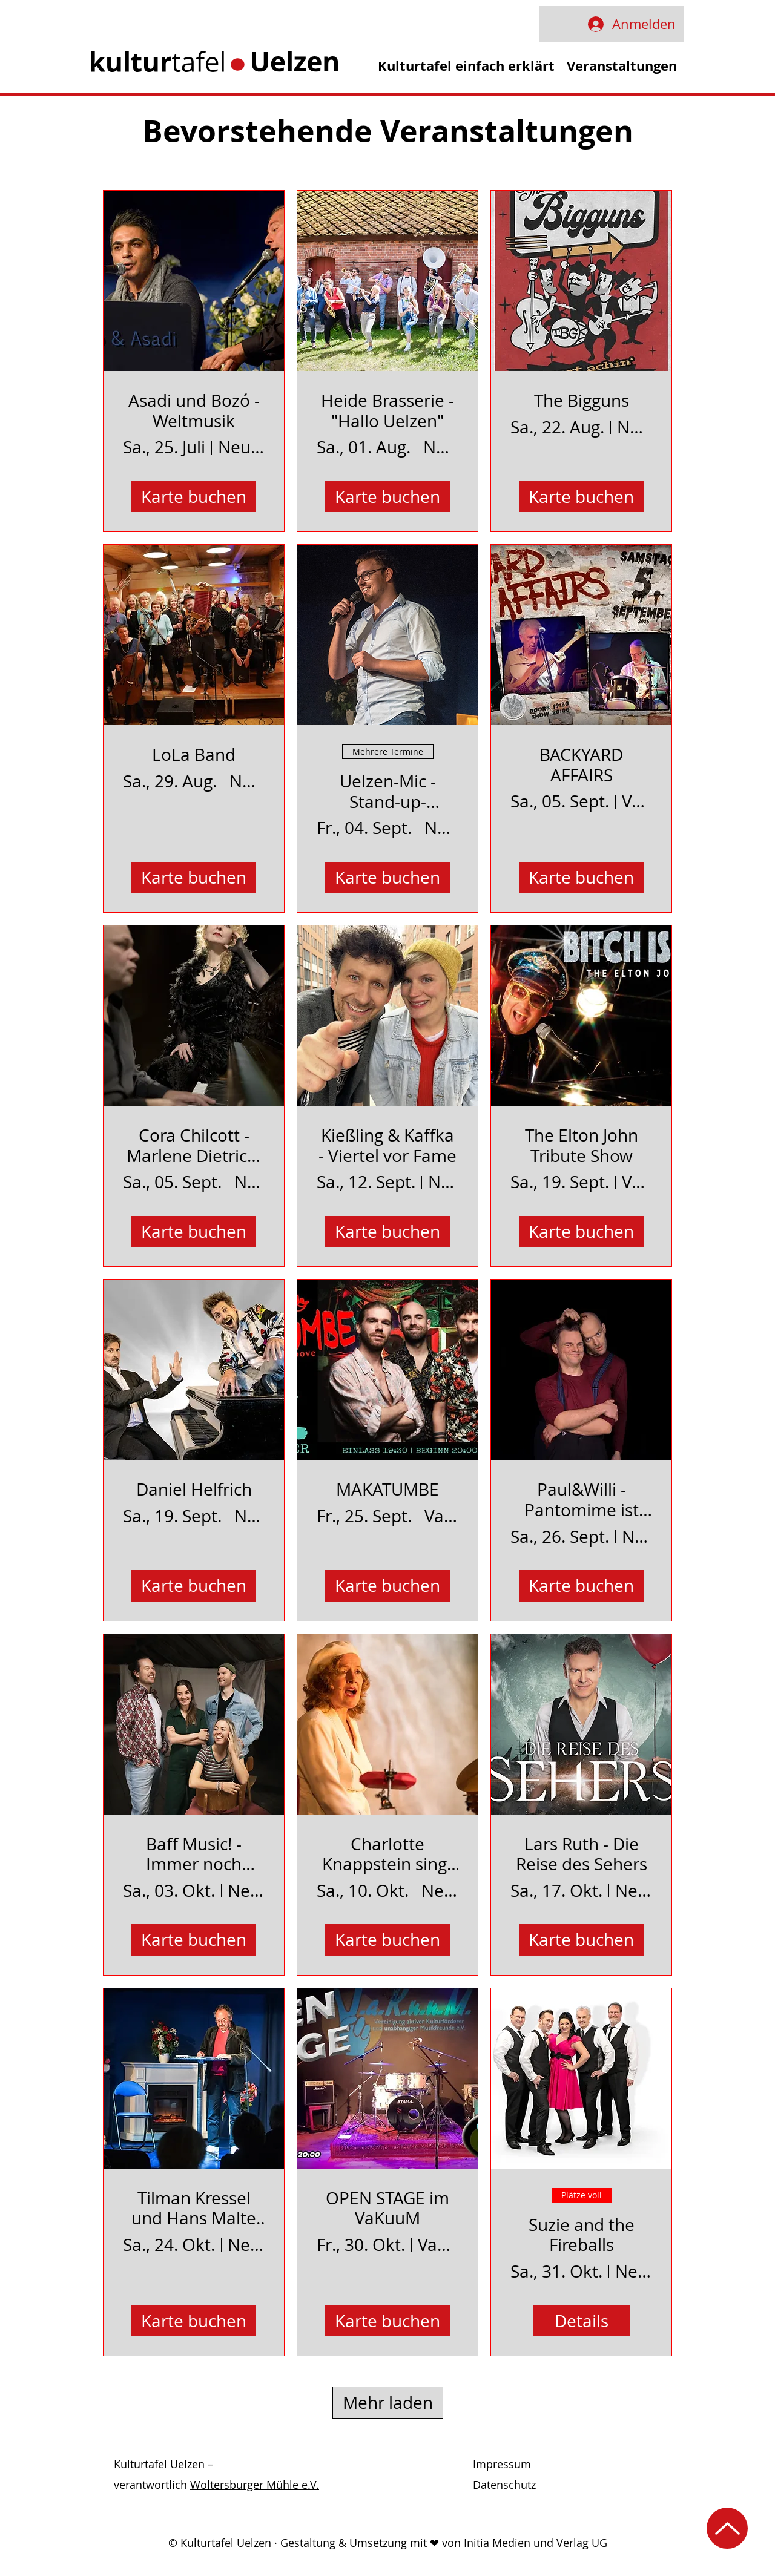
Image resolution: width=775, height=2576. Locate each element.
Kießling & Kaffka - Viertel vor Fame (387, 1145)
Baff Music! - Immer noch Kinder (194, 1854)
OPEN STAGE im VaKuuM (387, 2208)
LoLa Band (194, 754)
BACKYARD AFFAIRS (581, 764)
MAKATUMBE (387, 1489)
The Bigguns (581, 400)
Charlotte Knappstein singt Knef (387, 1854)
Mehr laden (388, 2402)
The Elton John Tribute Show (581, 1145)
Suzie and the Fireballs (582, 2235)
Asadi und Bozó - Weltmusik (194, 410)
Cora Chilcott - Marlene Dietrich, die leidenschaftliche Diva (194, 1145)
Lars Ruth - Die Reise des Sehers (581, 1854)
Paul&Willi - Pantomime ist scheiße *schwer (581, 1499)
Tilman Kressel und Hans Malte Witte (193, 2208)
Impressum (502, 2464)
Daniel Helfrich (194, 1489)
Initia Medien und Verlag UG (535, 2542)
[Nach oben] (727, 2528)
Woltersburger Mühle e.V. (254, 2484)
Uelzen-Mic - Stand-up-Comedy (388, 791)
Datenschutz (504, 2484)
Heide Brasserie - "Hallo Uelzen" (387, 410)
